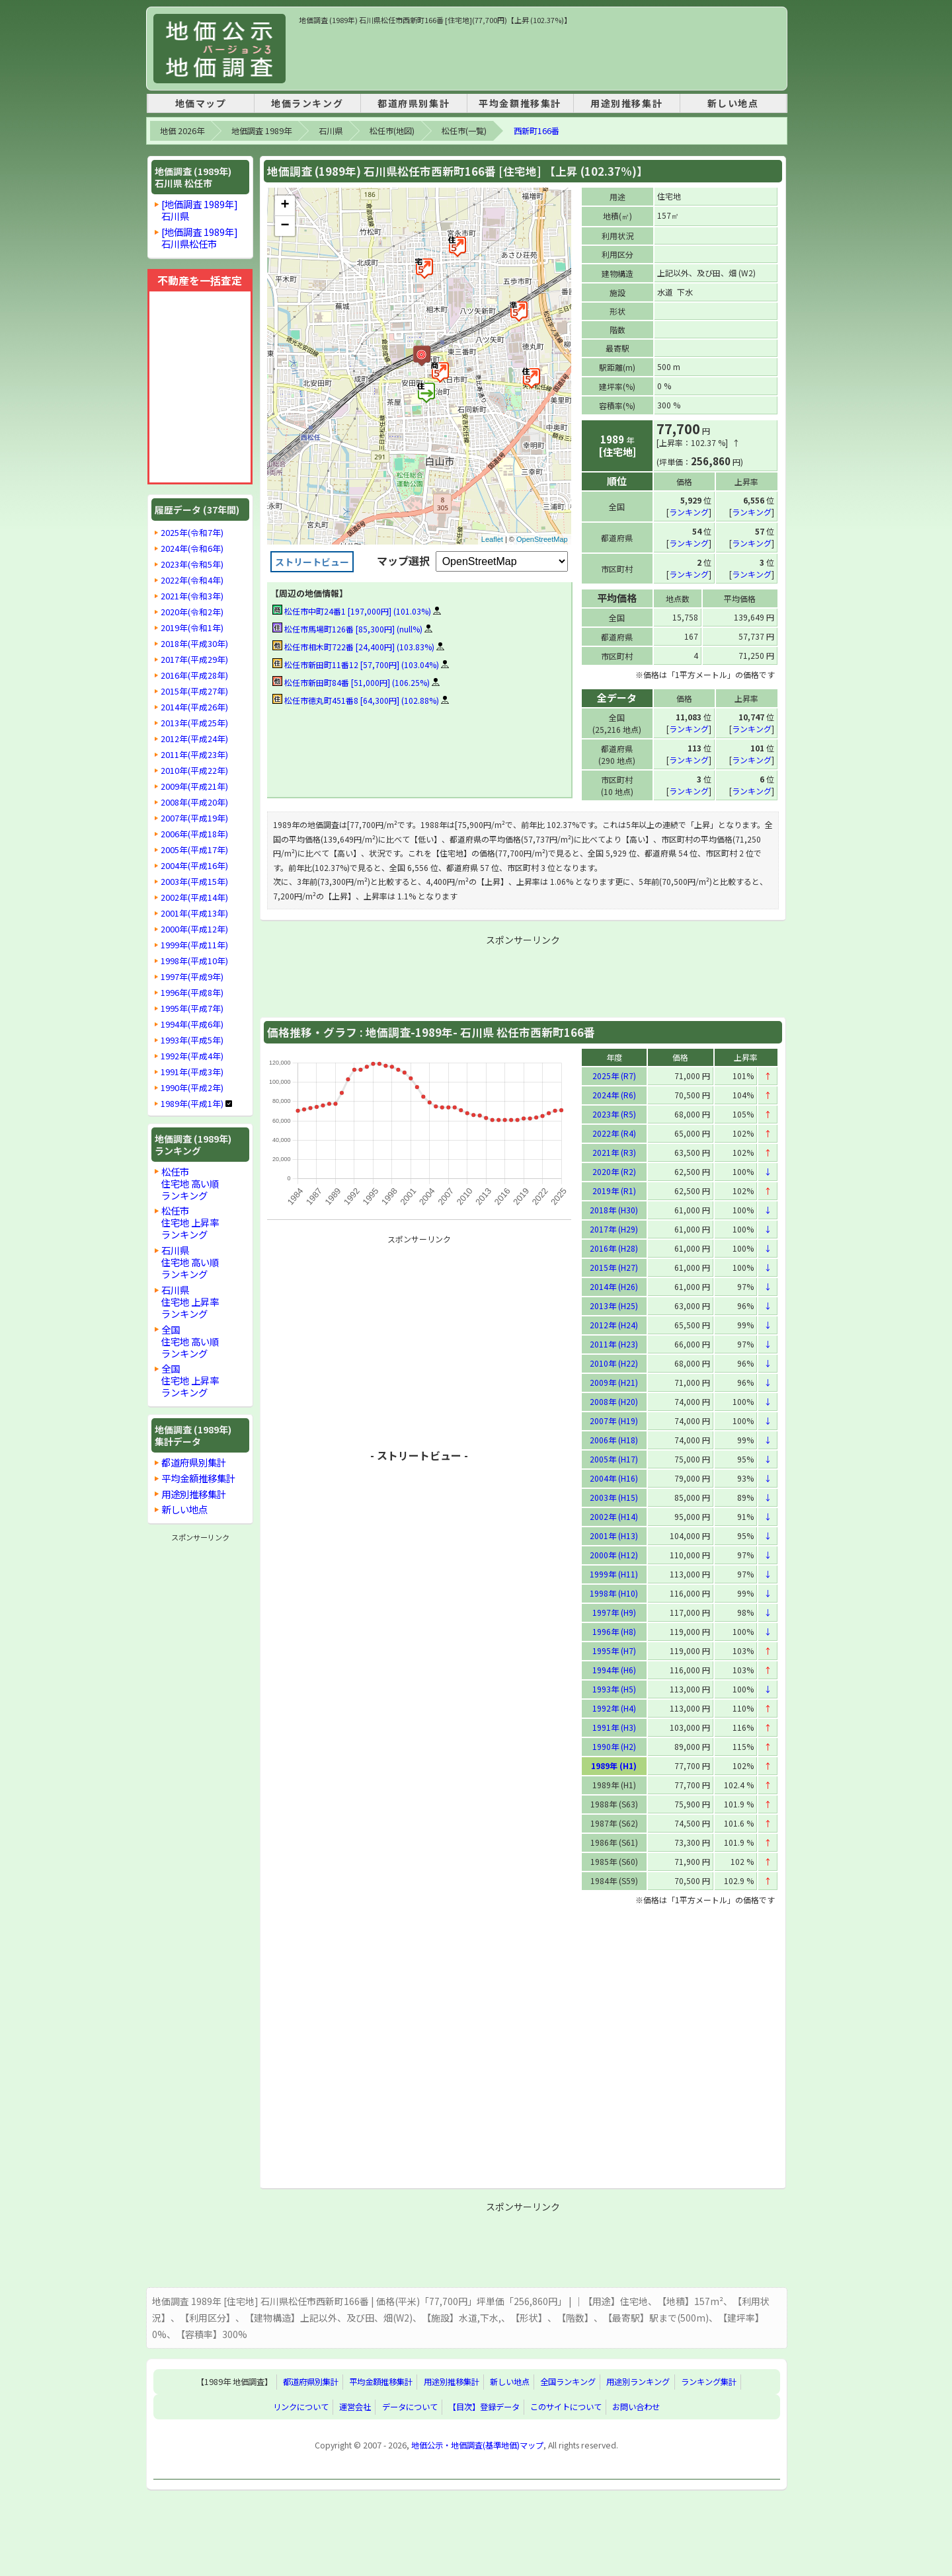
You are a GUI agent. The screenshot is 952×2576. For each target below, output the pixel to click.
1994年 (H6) (614, 1669)
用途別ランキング (638, 2381)
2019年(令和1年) (192, 628)
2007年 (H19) (614, 1419)
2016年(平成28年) (194, 675)
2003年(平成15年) (194, 882)
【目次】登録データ (484, 2406)
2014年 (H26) (614, 1285)
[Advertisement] (539, 55)
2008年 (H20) (614, 1400)
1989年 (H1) (614, 1764)
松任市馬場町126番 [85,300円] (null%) (347, 628)
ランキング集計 (708, 2381)
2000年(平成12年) (194, 929)
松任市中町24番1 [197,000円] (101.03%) (351, 611)
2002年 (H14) (614, 1515)
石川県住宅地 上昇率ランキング (190, 1301)
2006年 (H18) (614, 1439)
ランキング (689, 511)
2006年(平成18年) (194, 834)
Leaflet (492, 539)
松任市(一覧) (464, 131)
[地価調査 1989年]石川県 (199, 210)
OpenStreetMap (542, 539)
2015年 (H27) (614, 1266)
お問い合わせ (636, 2406)
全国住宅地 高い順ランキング (190, 1341)
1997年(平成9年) (192, 977)
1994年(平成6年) (192, 1024)
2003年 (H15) (614, 1496)
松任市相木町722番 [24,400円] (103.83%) (353, 646)
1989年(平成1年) (192, 1104)
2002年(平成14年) (194, 897)
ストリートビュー (312, 561)
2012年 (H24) (614, 1324)
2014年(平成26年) (194, 707)
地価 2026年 (182, 131)
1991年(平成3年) (192, 1072)
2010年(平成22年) (194, 771)
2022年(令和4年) (192, 580)
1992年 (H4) (614, 1707)
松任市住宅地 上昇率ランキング (190, 1222)
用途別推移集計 (626, 103)
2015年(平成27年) (194, 691)
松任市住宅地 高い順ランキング (190, 1183)
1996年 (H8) (614, 1630)
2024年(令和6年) (192, 548)
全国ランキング (568, 2381)
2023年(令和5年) (192, 564)
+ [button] (285, 205)
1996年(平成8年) (192, 993)
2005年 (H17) (614, 1458)
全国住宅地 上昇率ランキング (190, 1380)
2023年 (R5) (614, 1113)
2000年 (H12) (614, 1554)
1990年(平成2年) (192, 1088)
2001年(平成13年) (194, 913)
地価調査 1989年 (261, 131)
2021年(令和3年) (192, 596)
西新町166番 (536, 131)
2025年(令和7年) (192, 533)
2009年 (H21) (614, 1381)
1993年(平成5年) (192, 1040)
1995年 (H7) (614, 1649)
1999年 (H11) (614, 1573)
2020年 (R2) (614, 1170)
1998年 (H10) (614, 1592)
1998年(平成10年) (194, 961)
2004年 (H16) (614, 1477)
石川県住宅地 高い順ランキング (190, 1262)
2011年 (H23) (614, 1343)
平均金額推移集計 (520, 103)
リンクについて (301, 2406)
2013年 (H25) (614, 1304)
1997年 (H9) (614, 1611)
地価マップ (201, 103)
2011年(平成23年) (194, 755)
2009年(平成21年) (194, 786)
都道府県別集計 (413, 103)
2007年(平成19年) (194, 818)
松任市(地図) (392, 131)
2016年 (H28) (614, 1247)
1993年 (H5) (614, 1688)
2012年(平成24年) (194, 739)
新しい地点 (733, 103)
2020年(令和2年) (192, 612)
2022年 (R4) (614, 1132)
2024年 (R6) (614, 1094)
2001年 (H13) (614, 1534)
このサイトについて (566, 2406)
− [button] (285, 226)
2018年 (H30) (614, 1209)
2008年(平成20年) (194, 802)
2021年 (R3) (614, 1151)
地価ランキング (307, 103)
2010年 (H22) (614, 1362)
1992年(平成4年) (192, 1056)
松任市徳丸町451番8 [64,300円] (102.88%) (355, 700)
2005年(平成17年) (194, 850)
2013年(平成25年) (194, 723)
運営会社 (355, 2406)
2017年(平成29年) (194, 659)
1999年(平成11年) (194, 945)
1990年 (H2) (614, 1745)
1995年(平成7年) (192, 1008)
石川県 (330, 131)
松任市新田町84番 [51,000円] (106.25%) (351, 682)
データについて (410, 2406)
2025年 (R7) (614, 1074)
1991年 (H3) (614, 1726)
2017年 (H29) (614, 1228)
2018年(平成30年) (194, 644)
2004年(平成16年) (194, 866)
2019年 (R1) (614, 1189)
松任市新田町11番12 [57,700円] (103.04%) (355, 664)
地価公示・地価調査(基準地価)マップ (477, 2444)
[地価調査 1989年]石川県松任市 (199, 237)
